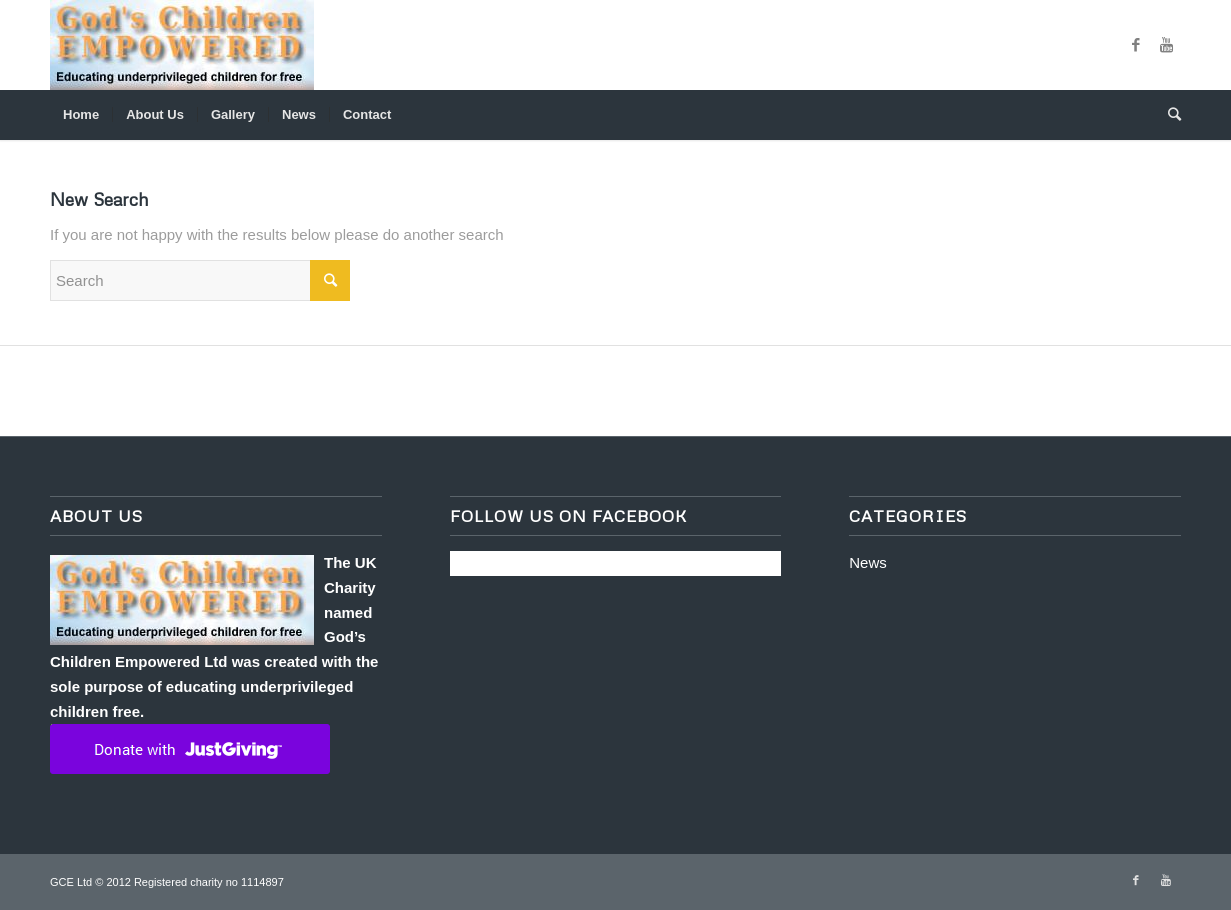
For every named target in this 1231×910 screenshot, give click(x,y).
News (868, 562)
